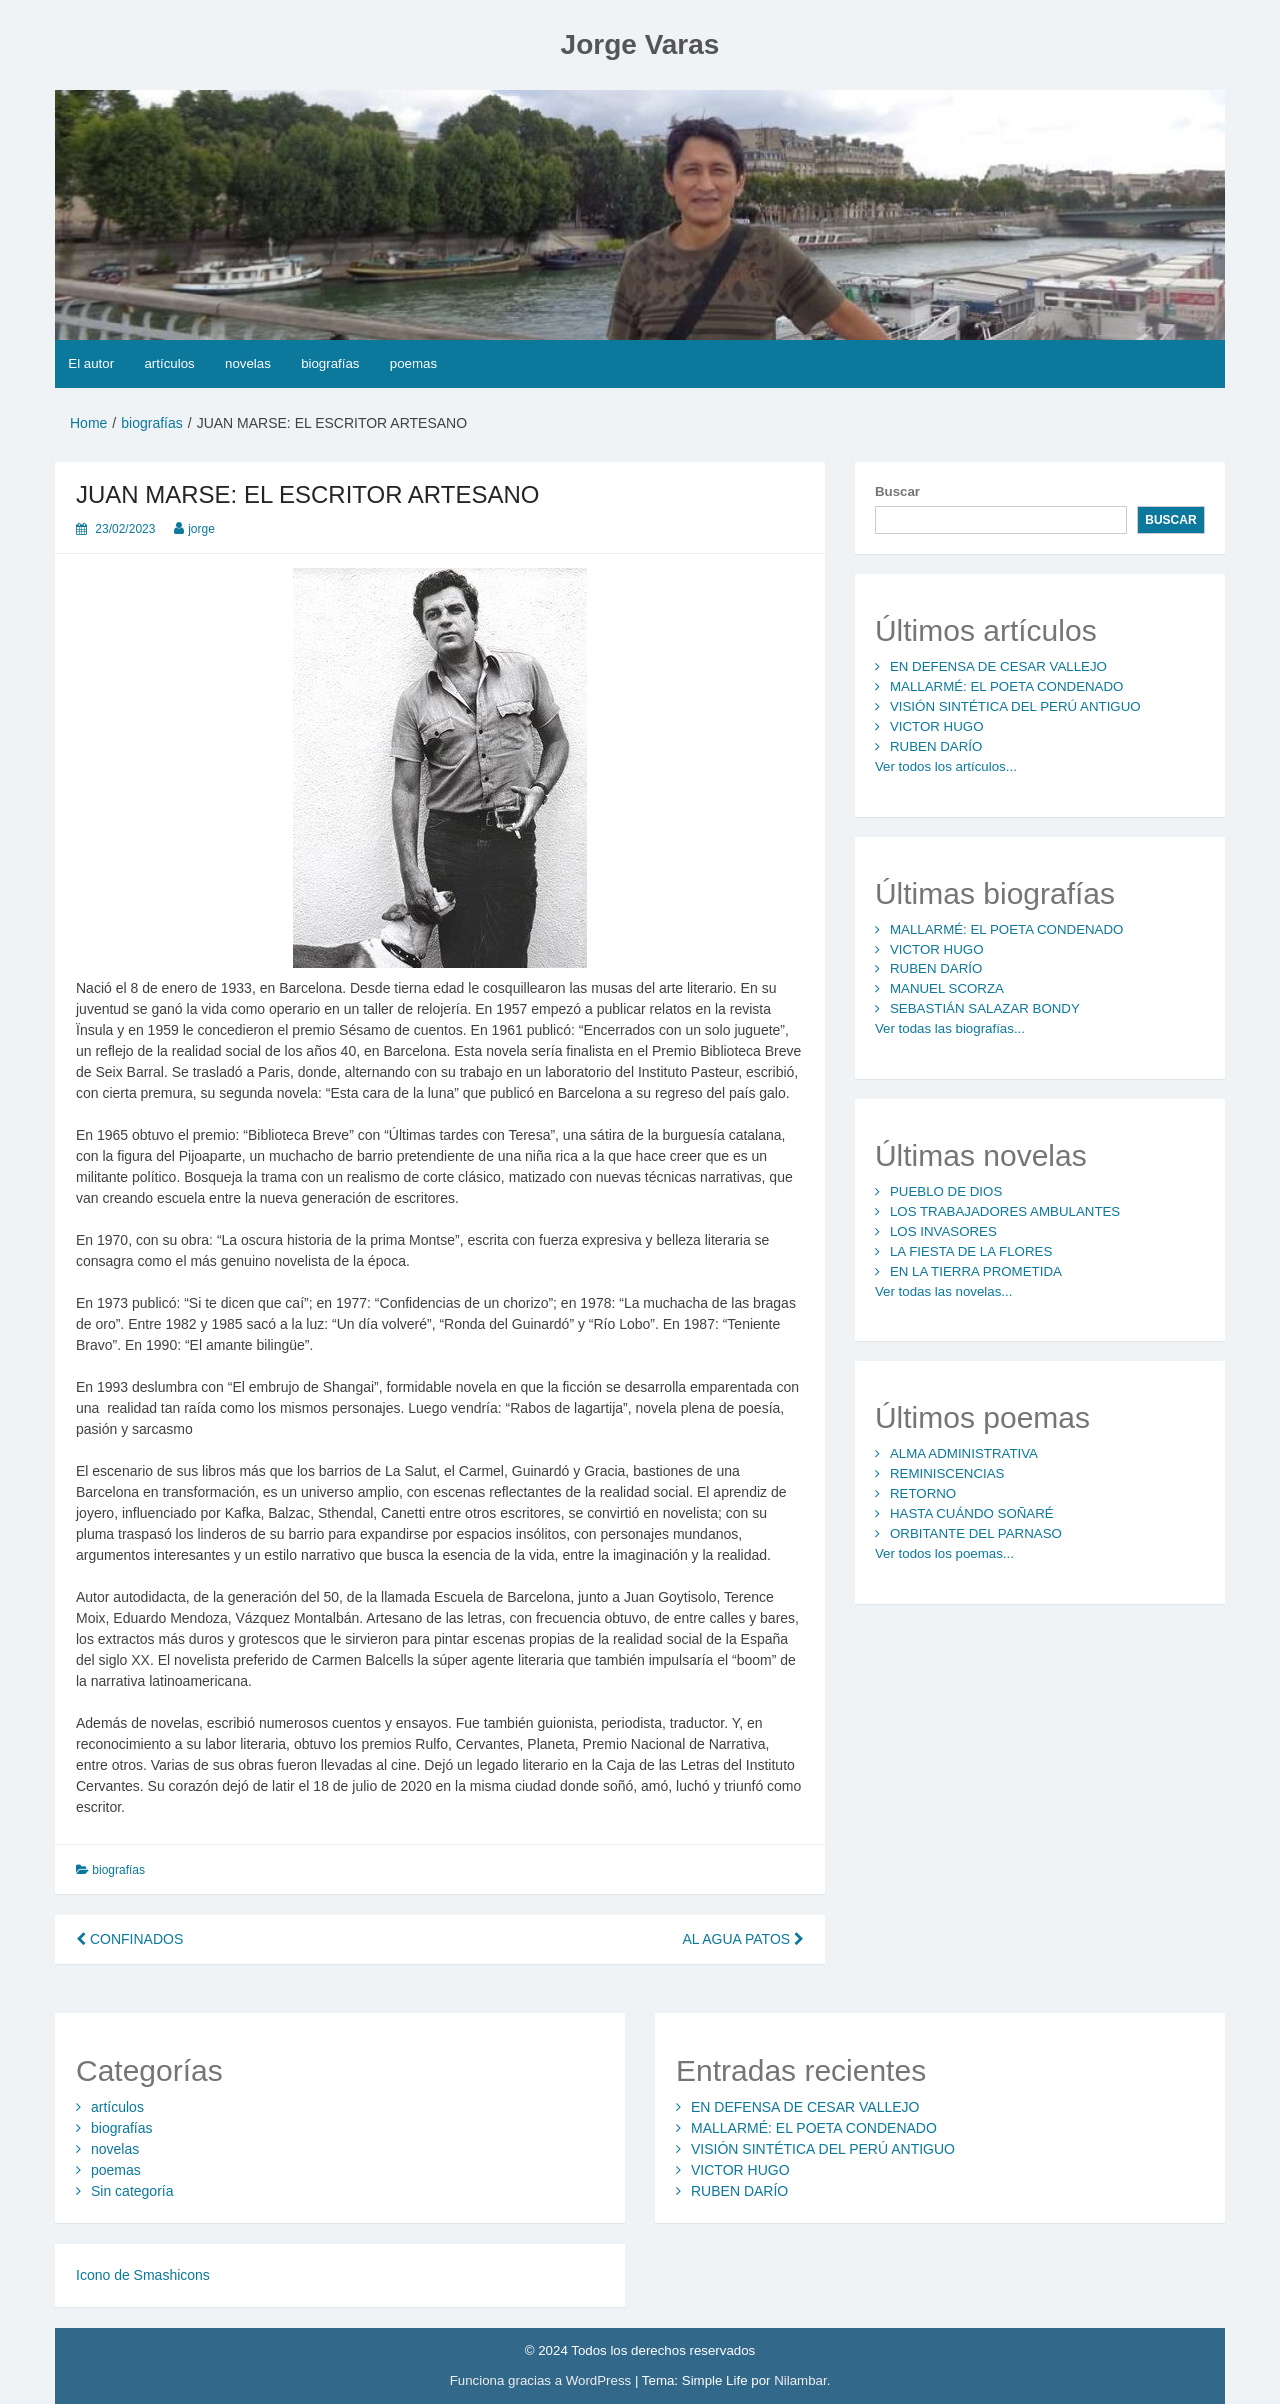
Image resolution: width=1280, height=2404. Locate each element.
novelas (248, 363)
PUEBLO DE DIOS (946, 1191)
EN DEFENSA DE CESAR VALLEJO (998, 666)
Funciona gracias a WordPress (542, 2380)
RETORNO (923, 1493)
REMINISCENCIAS (947, 1473)
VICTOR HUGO (937, 726)
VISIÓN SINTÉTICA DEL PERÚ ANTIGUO (1015, 706)
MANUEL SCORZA (947, 988)
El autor (91, 363)
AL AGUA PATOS (743, 1939)
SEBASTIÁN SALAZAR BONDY (985, 1008)
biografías (330, 363)
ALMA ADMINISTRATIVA (964, 1453)
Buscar (897, 491)
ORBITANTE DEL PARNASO (976, 1533)
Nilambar (800, 2380)
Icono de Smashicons (143, 2275)
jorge (201, 529)
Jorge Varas (640, 44)
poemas (413, 363)
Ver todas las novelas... (943, 1291)
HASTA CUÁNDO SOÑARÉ (972, 1513)
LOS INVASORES (943, 1231)
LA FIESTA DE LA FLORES (971, 1251)
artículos (169, 363)
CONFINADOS (129, 1939)
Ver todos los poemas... (944, 1553)
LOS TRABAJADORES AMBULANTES (1005, 1211)
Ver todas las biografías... (950, 1028)
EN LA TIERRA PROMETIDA (976, 1271)
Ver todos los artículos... (946, 766)
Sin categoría (132, 2191)
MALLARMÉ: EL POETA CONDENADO (1007, 686)
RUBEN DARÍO (936, 746)
